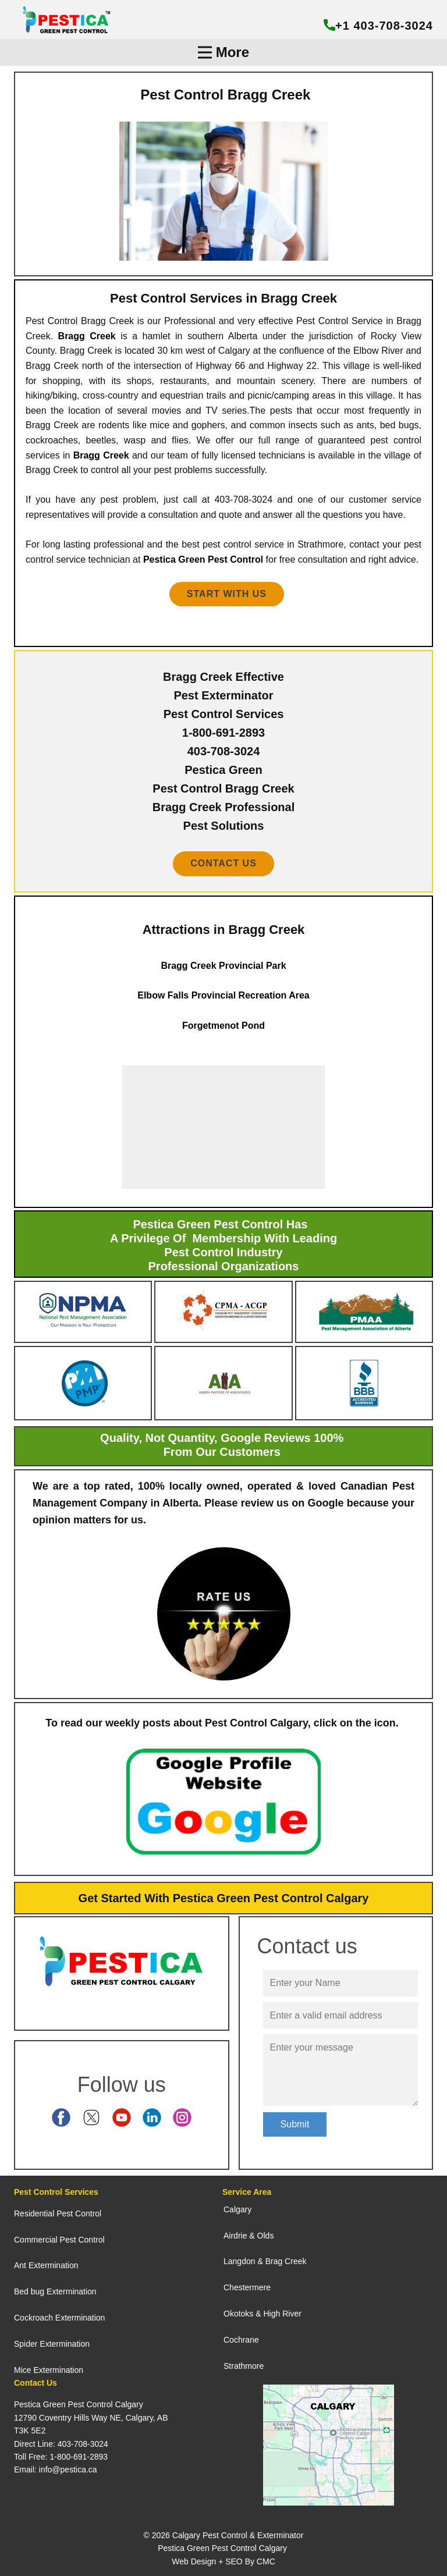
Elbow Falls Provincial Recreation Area (223, 995)
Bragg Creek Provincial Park (223, 966)
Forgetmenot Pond (223, 1026)
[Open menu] (223, 52)
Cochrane (241, 2339)
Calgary (237, 2209)
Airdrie (235, 2235)
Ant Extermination (46, 2265)
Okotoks (238, 2313)
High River (282, 2313)
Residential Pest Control (57, 2213)
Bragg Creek (87, 336)
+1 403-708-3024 (378, 26)
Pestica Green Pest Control (203, 559)
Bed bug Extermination (55, 2291)
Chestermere (247, 2287)
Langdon (240, 2261)
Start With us (227, 594)
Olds (265, 2235)
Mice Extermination (48, 2370)
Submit (295, 2124)
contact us (223, 863)
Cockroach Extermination (59, 2317)
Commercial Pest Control (59, 2239)
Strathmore (244, 2366)
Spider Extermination (52, 2343)
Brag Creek (286, 2261)
